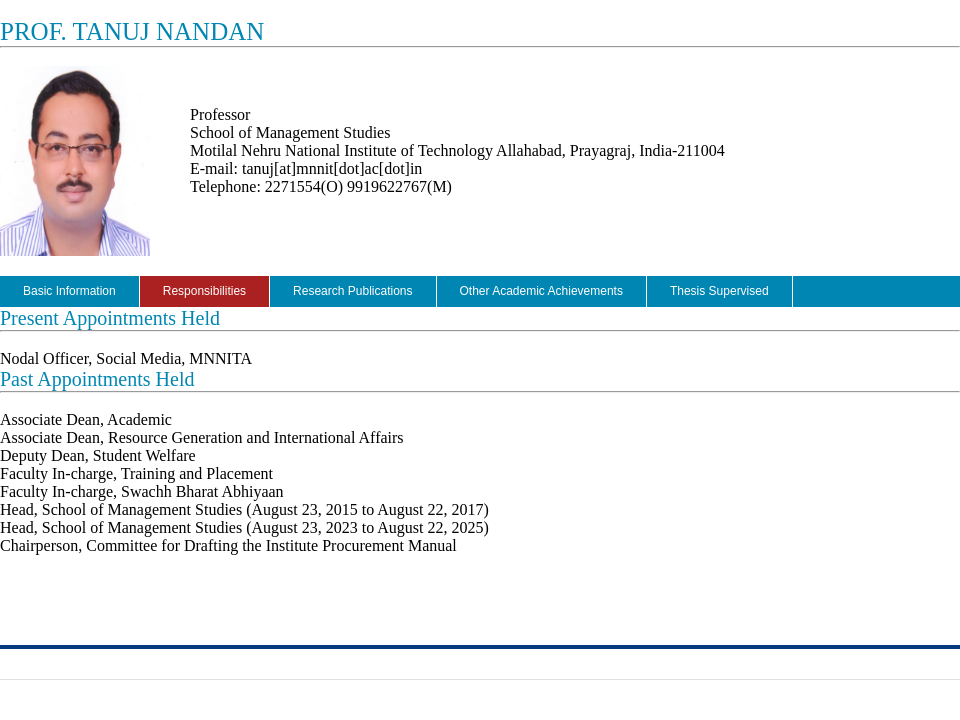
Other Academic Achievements (541, 291)
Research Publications (352, 291)
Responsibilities (204, 291)
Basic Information (69, 291)
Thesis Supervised (719, 291)
